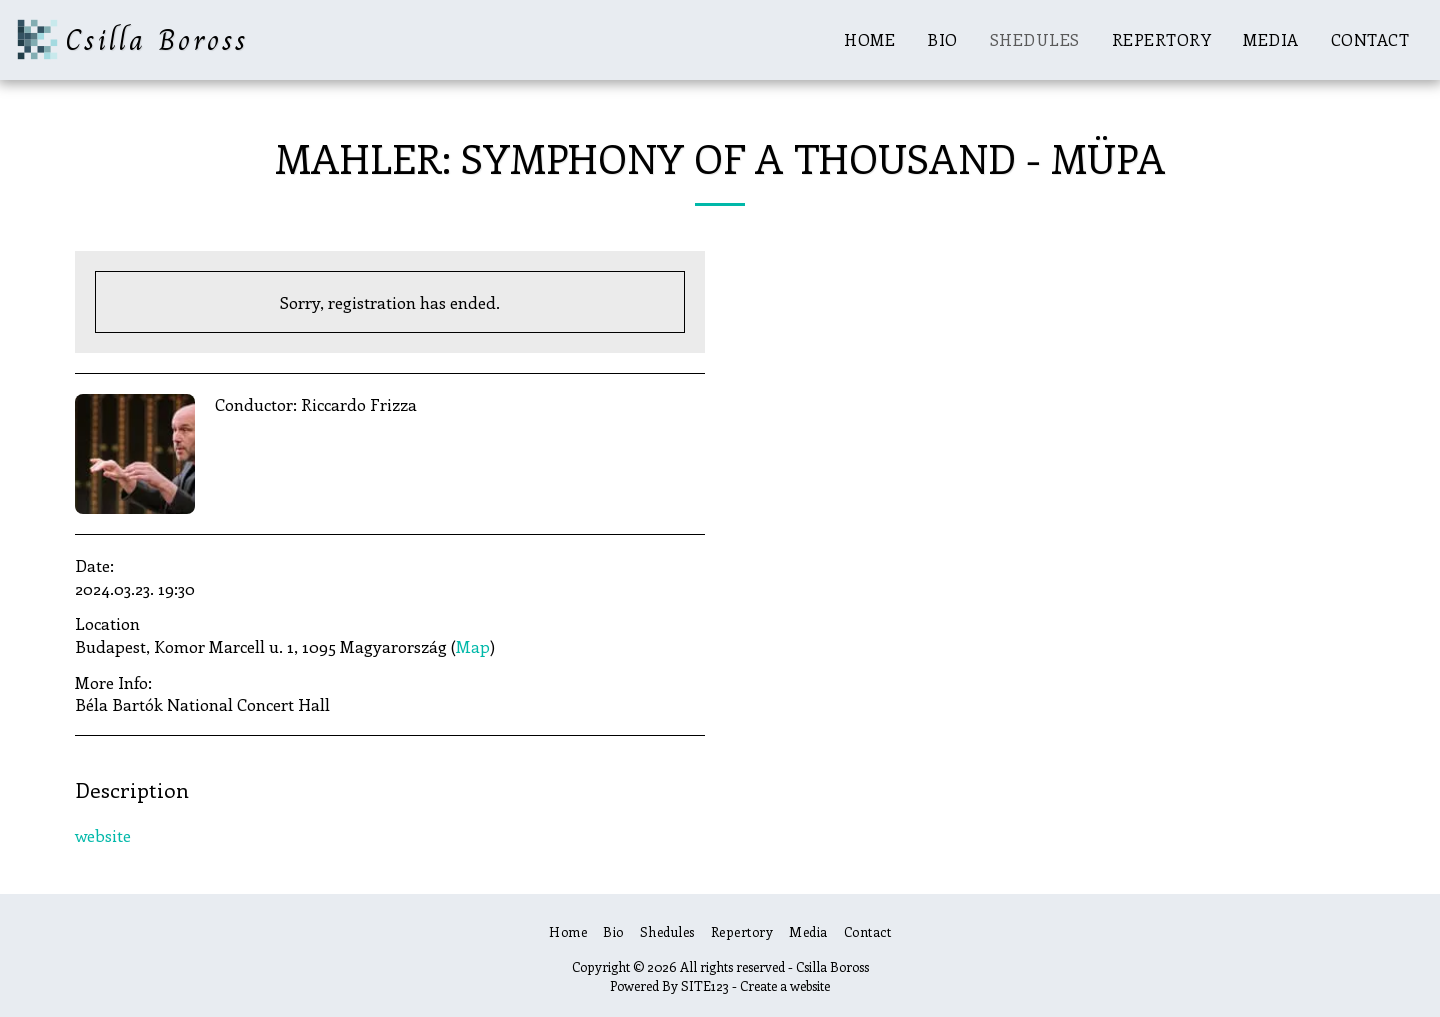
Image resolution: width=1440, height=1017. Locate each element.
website (103, 835)
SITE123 (705, 985)
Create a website (785, 985)
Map (473, 646)
